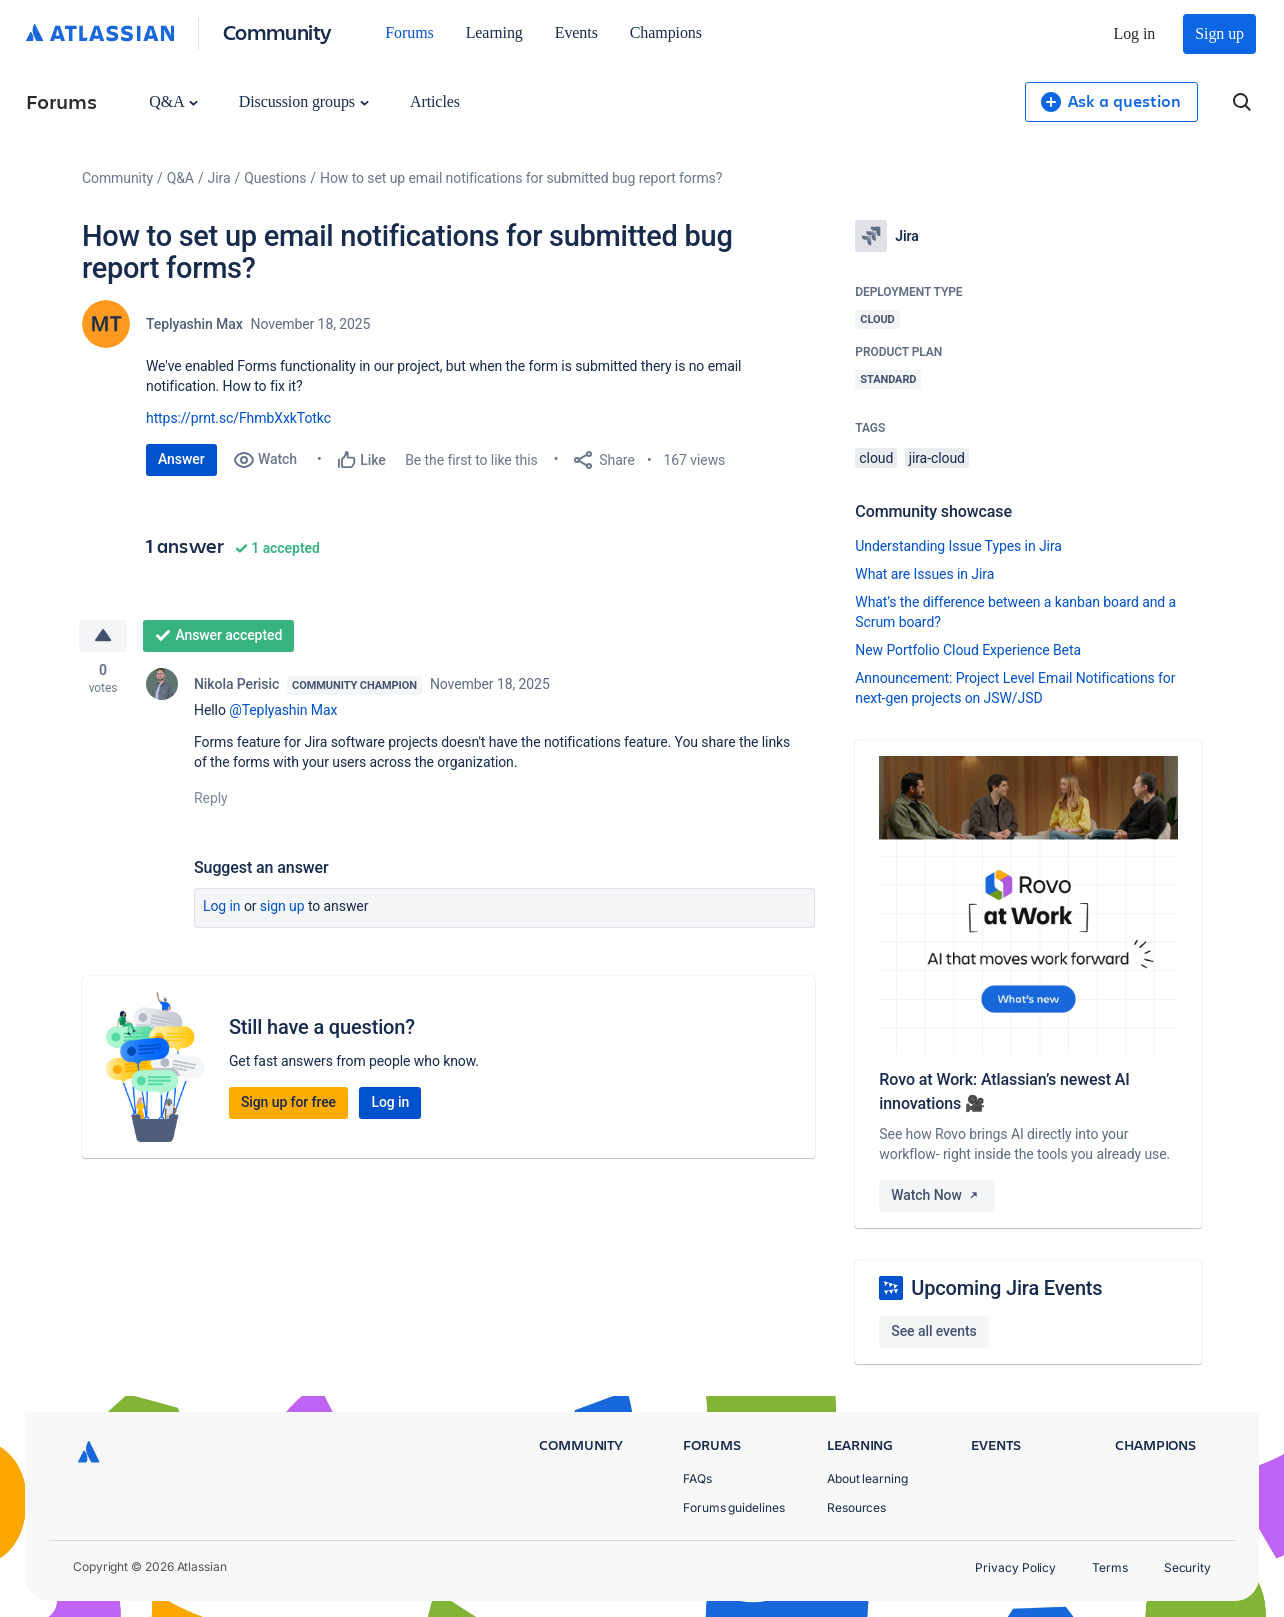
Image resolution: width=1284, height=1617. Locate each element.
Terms (1110, 1567)
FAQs (697, 1478)
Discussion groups (304, 101)
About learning (867, 1478)
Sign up (1219, 33)
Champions (666, 32)
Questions (275, 178)
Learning (494, 32)
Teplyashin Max (194, 324)
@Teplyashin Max (283, 710)
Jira (219, 178)
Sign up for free (288, 1102)
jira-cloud (937, 458)
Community (277, 31)
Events (576, 32)
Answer (181, 459)
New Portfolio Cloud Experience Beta (968, 650)
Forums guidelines (734, 1507)
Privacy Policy (1015, 1567)
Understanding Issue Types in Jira (958, 546)
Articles (435, 101)
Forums (409, 32)
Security (1187, 1567)
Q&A (173, 101)
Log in (1135, 33)
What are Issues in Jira (924, 574)
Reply (211, 798)
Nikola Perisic (236, 684)
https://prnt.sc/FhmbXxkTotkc (238, 418)
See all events (933, 1331)
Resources (856, 1507)
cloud (876, 458)
